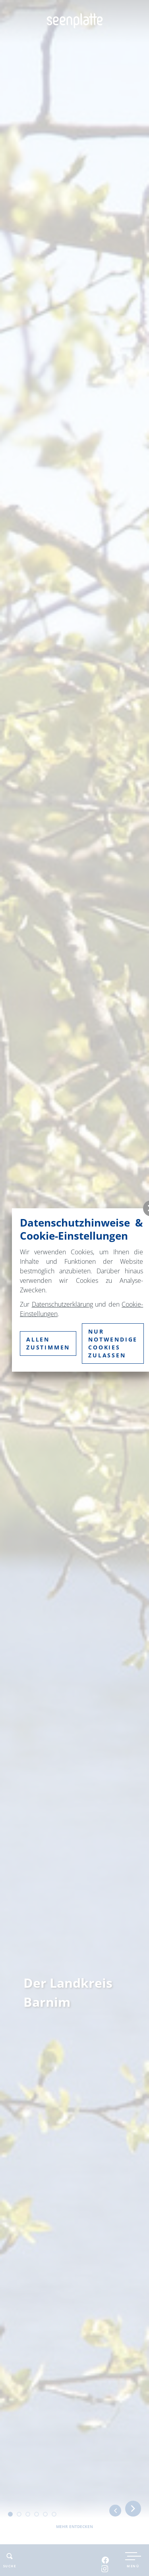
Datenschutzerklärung (62, 1304)
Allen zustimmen (48, 1343)
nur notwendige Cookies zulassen (112, 1343)
